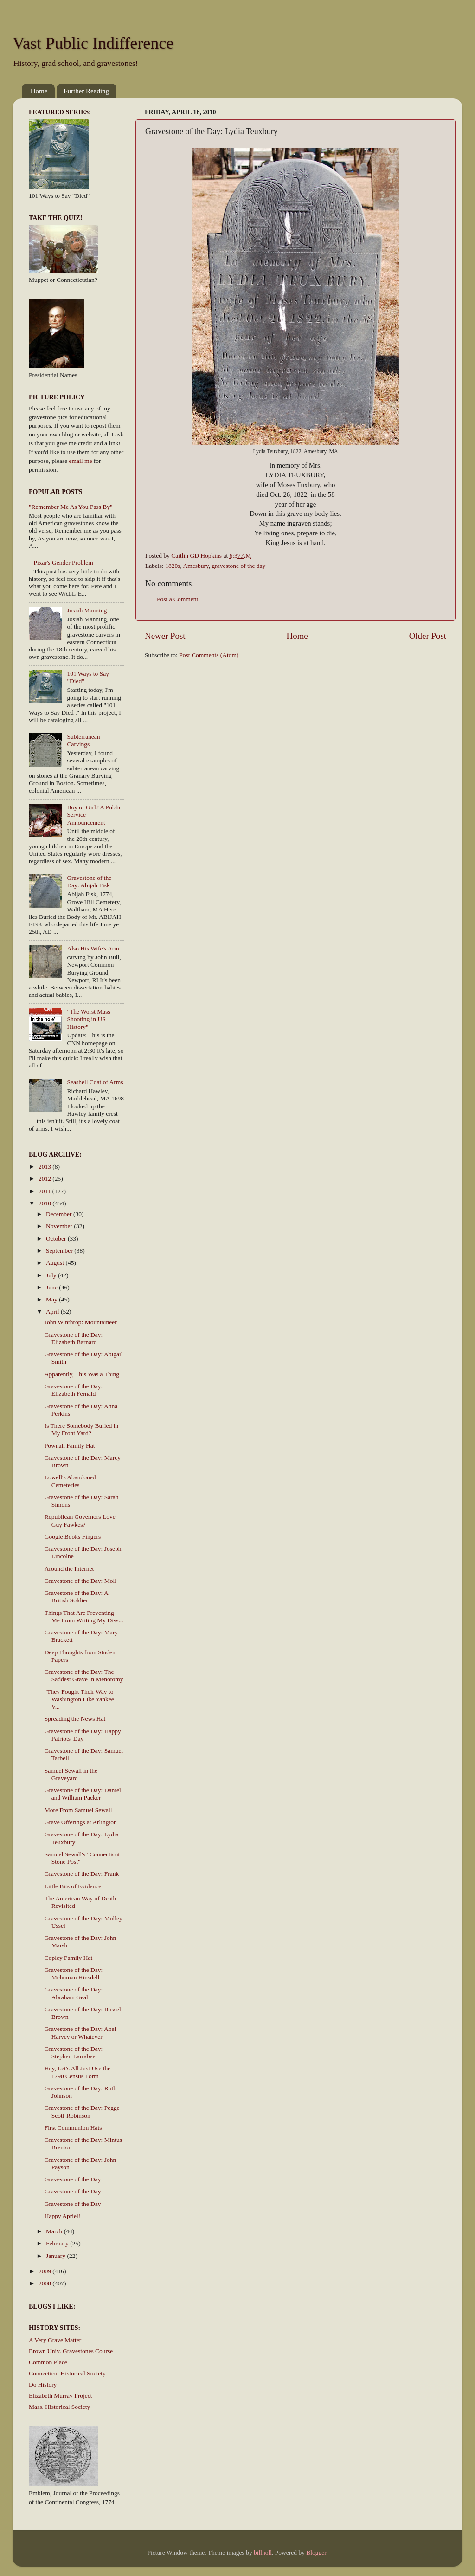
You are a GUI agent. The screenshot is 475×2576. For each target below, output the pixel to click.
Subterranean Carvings (83, 740)
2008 (45, 2283)
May (52, 1299)
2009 (45, 2271)
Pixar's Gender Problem (63, 562)
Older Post (427, 636)
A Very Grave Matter (55, 2339)
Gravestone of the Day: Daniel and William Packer (83, 1794)
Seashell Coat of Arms (95, 1082)
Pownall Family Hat (70, 1445)
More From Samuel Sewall (78, 1810)
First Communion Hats (73, 2127)
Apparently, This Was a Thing (82, 1374)
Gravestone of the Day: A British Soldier (76, 1596)
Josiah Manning (87, 610)
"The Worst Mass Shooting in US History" (88, 1019)
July (52, 1275)
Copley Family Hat (69, 1957)
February (58, 2243)
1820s (172, 565)
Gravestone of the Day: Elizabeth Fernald (74, 1390)
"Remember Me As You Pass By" (71, 506)
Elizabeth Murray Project (60, 2395)
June (52, 1287)
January (56, 2255)
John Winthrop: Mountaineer (81, 1322)
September (60, 1250)
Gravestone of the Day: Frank (82, 1873)
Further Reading (86, 91)
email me (80, 460)
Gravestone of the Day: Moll (80, 1580)
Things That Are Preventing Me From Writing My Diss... (84, 1616)
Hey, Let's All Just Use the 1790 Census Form (78, 2072)
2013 (45, 1166)
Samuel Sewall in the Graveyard (71, 1774)
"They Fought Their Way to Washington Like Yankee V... (79, 1699)
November (60, 1226)
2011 (45, 1191)
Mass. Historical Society (59, 2406)
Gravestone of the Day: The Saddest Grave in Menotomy (84, 1675)
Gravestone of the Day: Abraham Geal (74, 1993)
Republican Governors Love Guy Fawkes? (80, 1520)
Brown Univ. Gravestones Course (71, 2351)
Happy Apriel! (63, 2215)
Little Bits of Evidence (73, 1886)
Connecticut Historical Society (67, 2373)
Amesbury (195, 565)
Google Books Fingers (73, 1536)
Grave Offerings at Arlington (81, 1822)
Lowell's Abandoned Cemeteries (70, 1481)
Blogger (316, 2552)
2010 (45, 1203)
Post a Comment (177, 599)
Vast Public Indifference (93, 43)
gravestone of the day (239, 565)
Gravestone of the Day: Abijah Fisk (89, 881)
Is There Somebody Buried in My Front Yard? (81, 1429)
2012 (45, 1178)
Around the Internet (69, 1568)
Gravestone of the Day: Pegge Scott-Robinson (82, 2111)
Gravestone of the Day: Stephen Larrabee (74, 2052)
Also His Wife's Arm (93, 948)
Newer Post (165, 636)
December (59, 1213)
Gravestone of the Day (73, 2179)
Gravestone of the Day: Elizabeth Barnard (74, 1338)
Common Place (48, 2362)
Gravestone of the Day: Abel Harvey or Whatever (80, 2032)
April (53, 1311)
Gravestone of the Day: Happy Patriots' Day (83, 1735)
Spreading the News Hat (75, 1718)
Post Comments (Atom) (208, 654)
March (55, 2231)
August (55, 1262)
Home (39, 91)
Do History (43, 2384)
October (57, 1238)
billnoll (263, 2552)
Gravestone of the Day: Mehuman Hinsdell (74, 1973)
